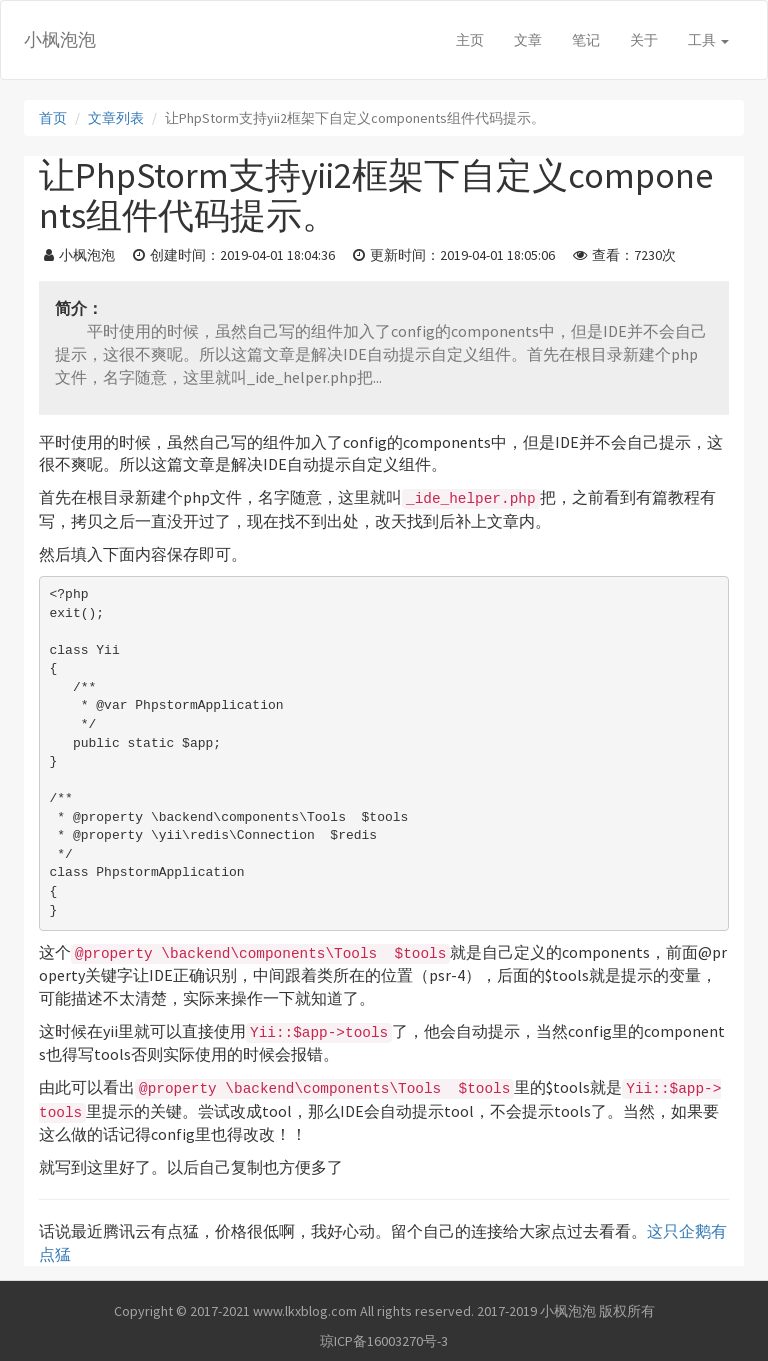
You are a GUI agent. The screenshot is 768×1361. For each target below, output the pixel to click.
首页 (53, 118)
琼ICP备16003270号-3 (384, 1341)
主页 (470, 40)
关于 (644, 40)
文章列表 (116, 118)
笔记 (586, 40)
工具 (708, 40)
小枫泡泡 (60, 39)
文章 (528, 40)
